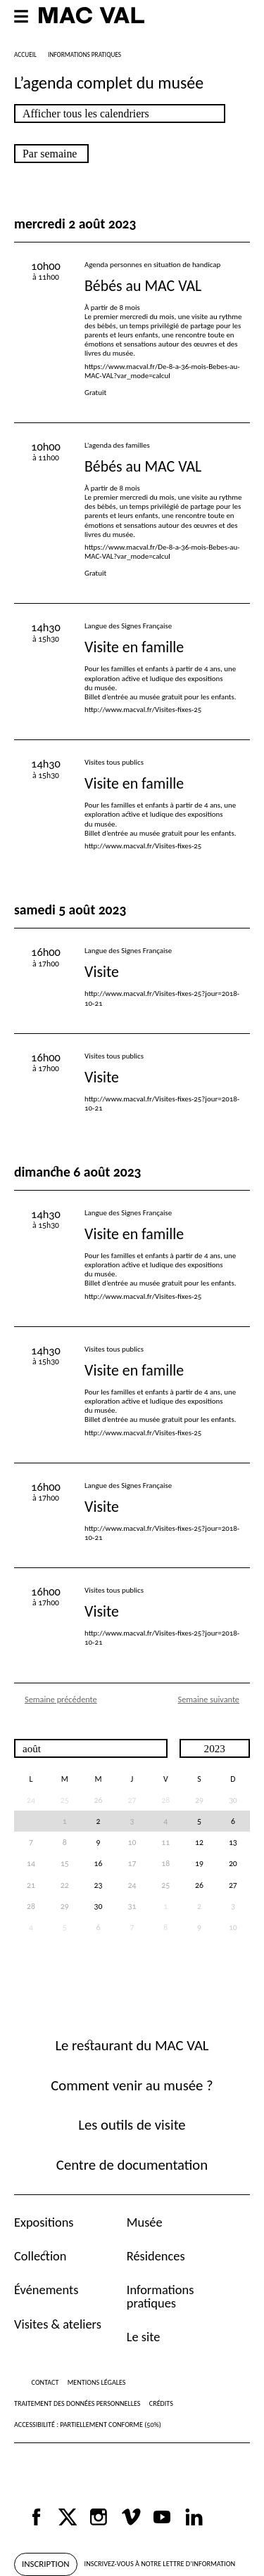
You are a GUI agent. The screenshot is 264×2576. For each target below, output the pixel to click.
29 (199, 1800)
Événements (46, 2289)
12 (199, 1842)
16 (98, 1863)
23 (98, 1885)
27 (233, 1885)
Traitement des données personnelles (77, 2403)
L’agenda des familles (117, 445)
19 (199, 1863)
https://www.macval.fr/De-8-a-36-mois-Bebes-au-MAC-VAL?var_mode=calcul (162, 371)
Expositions (44, 2222)
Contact (45, 2382)
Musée (145, 2222)
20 (233, 1863)
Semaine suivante (208, 1699)
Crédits (161, 2403)
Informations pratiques (160, 2295)
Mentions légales (97, 2382)
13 (233, 1842)
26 (98, 1800)
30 (233, 1800)
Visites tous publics (114, 762)
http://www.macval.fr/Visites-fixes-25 (142, 709)
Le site (144, 2337)
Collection (40, 2256)
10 (233, 1927)
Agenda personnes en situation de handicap (152, 264)
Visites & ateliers (57, 2324)
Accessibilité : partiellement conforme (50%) (87, 2424)
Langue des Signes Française (128, 625)
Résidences (156, 2256)
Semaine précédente (61, 1699)
